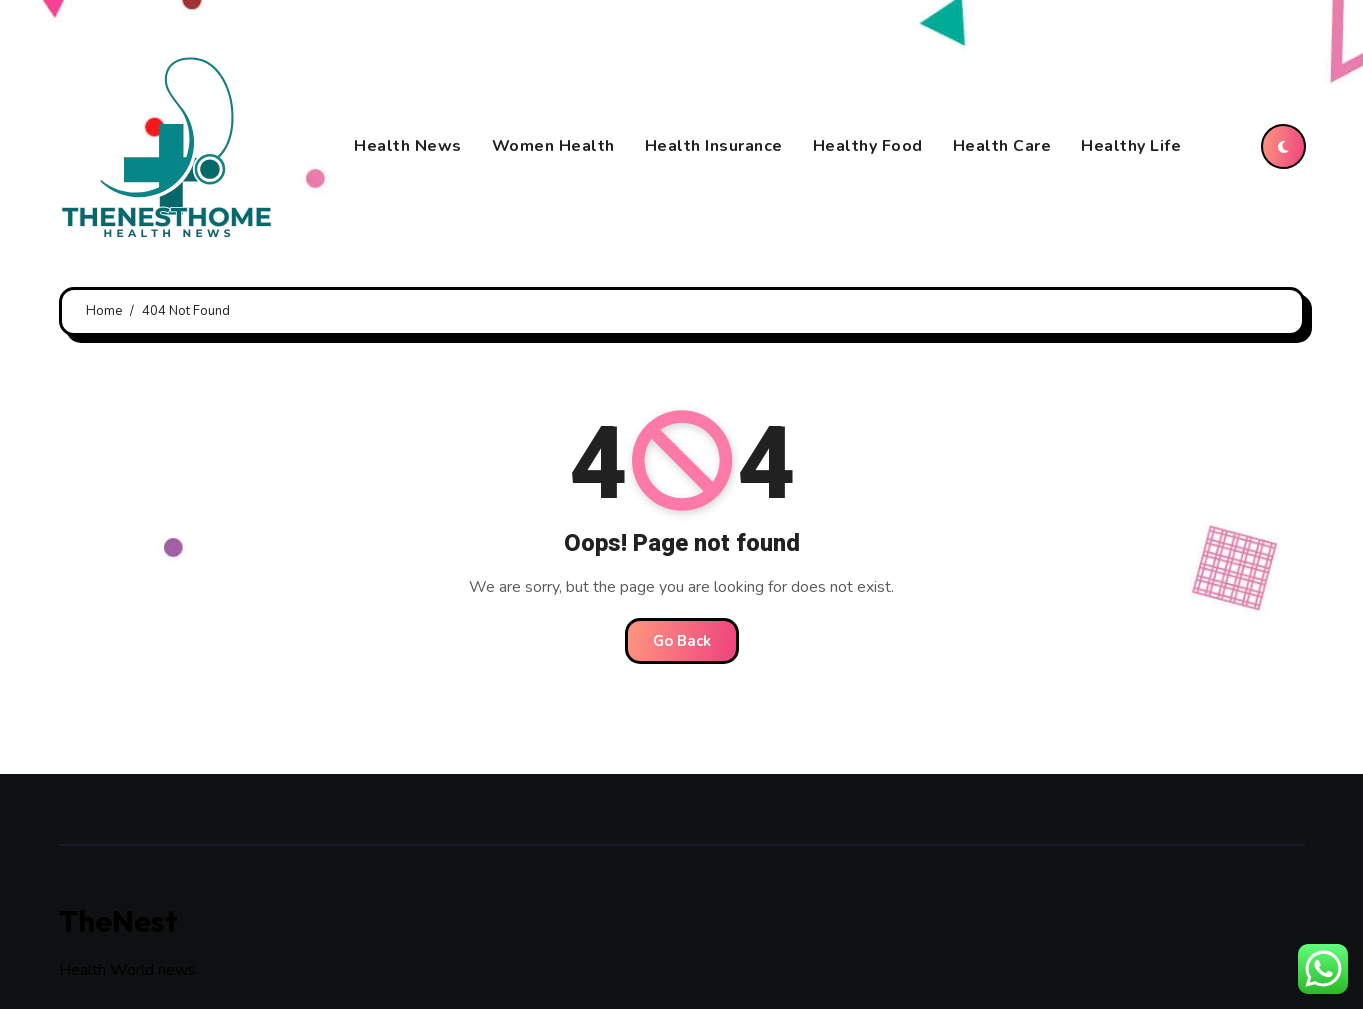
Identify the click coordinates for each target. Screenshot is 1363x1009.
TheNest (118, 921)
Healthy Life (1131, 146)
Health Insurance (714, 146)
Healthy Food (868, 146)
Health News (408, 146)
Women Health (553, 146)
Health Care (1002, 146)
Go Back (682, 641)
